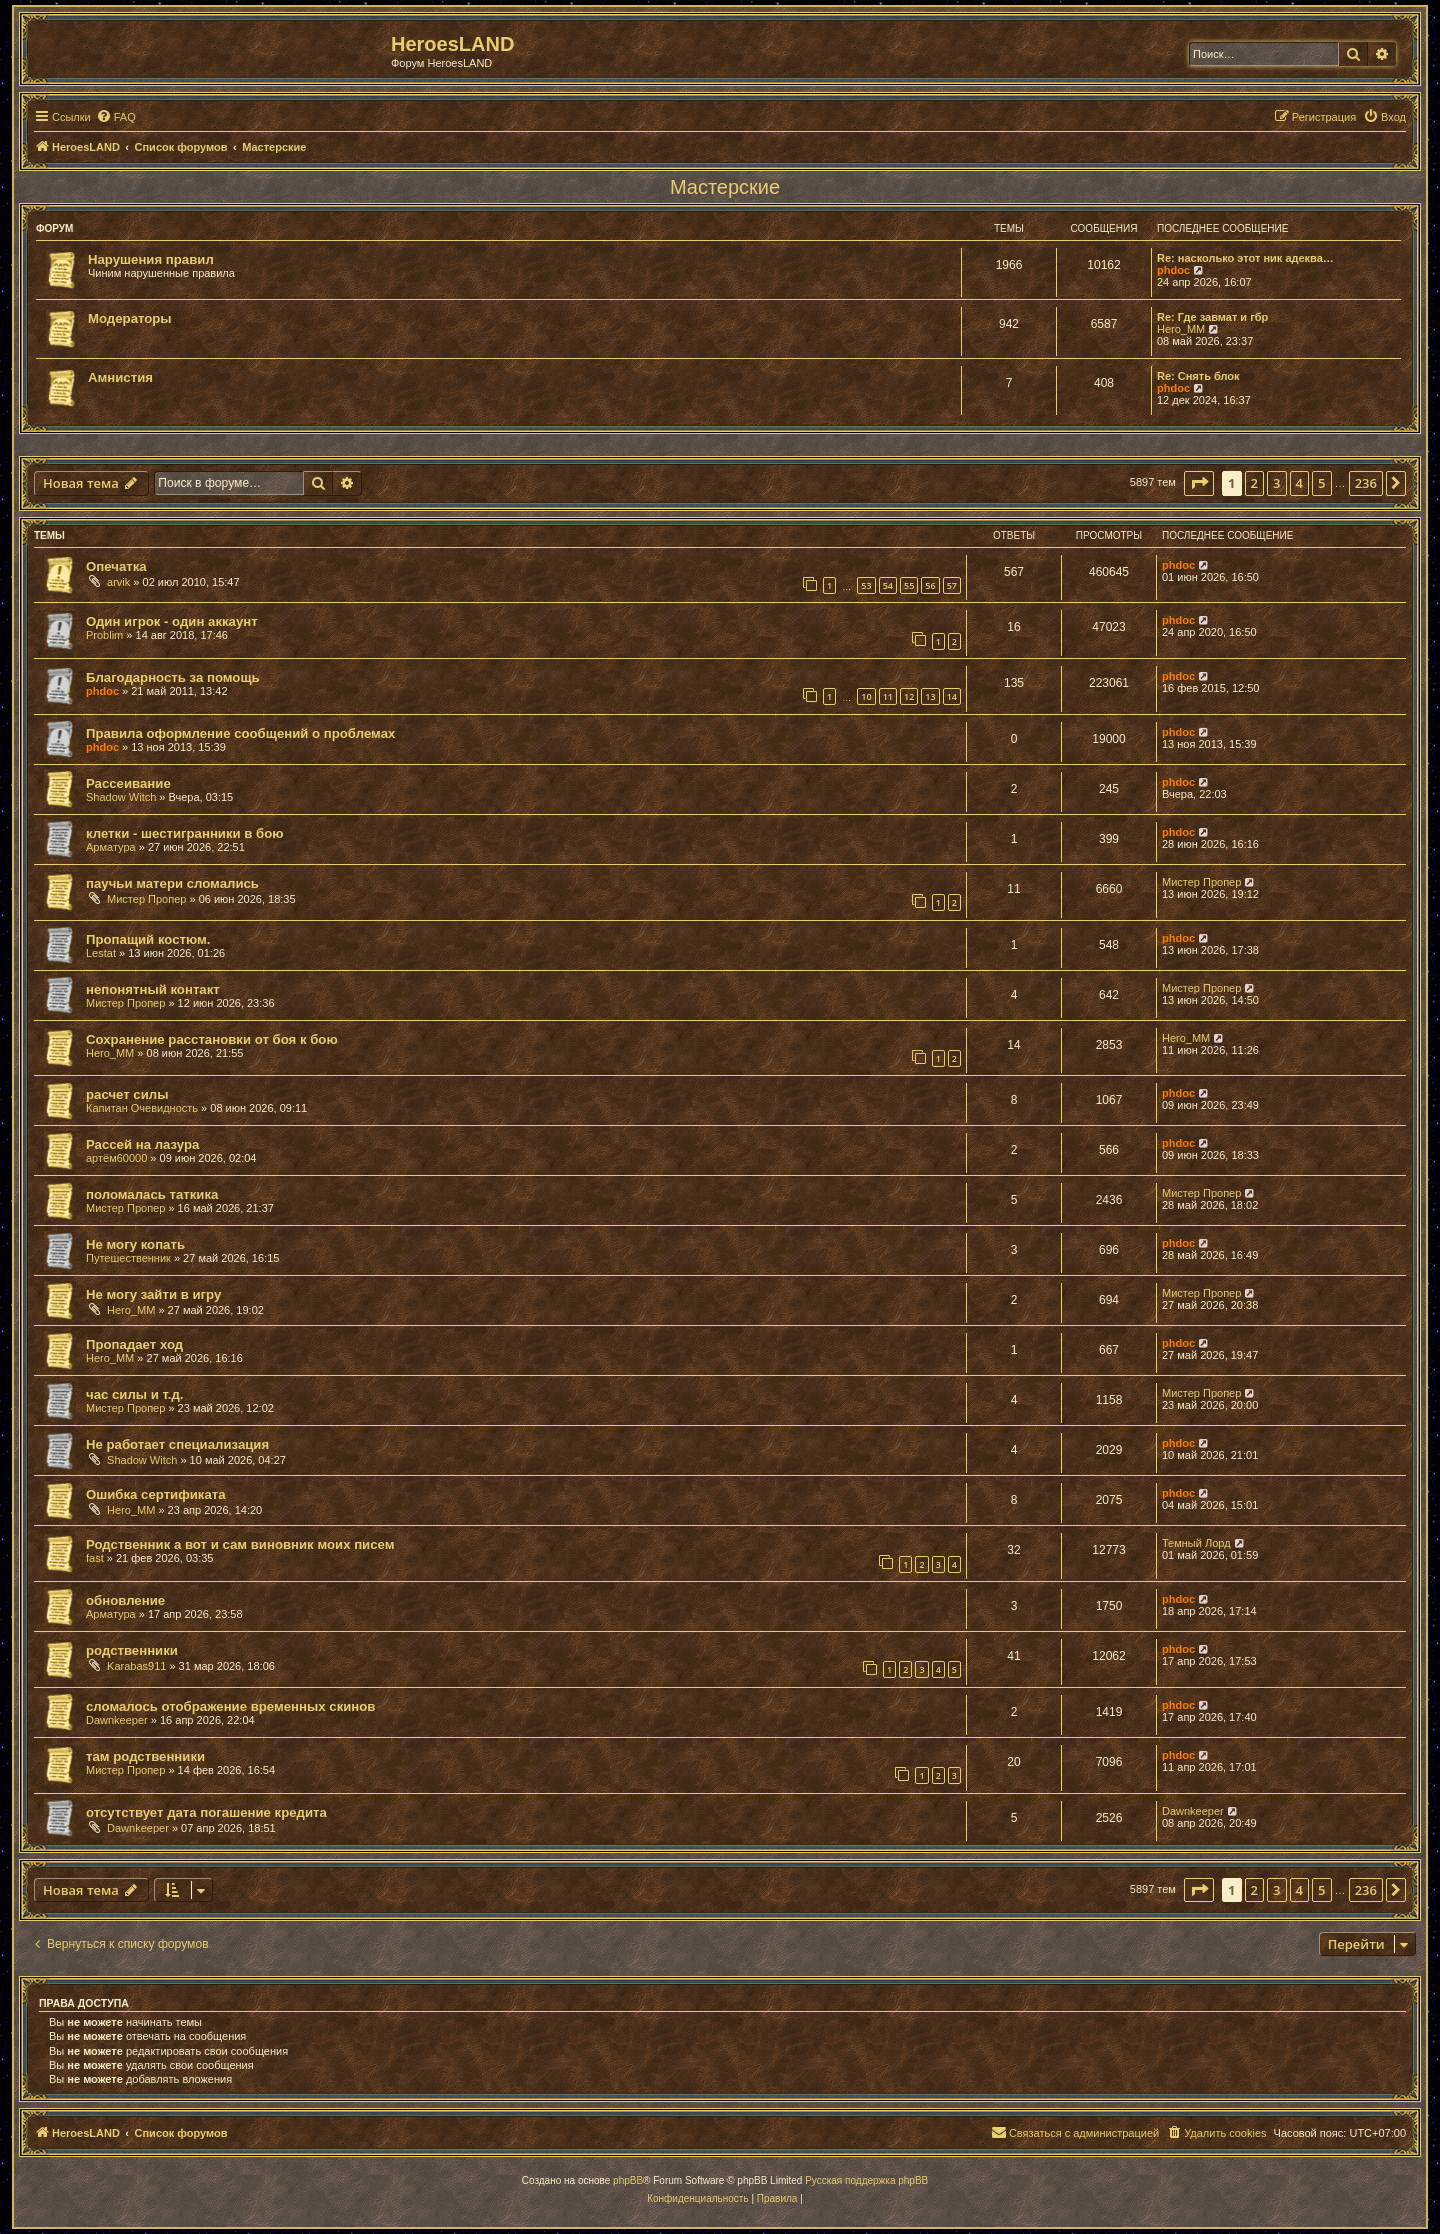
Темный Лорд (1196, 1543)
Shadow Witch (121, 797)
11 (888, 696)
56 (930, 585)
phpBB (628, 2180)
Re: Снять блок (1198, 376)
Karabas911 (136, 1666)
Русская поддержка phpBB (866, 2180)
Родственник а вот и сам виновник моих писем (240, 1544)
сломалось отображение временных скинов (230, 1706)
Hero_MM (1181, 329)
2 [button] (1254, 483)
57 (952, 585)
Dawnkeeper (117, 1720)
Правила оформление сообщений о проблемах (240, 733)
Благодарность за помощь (173, 677)
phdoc (1173, 270)
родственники (132, 1650)
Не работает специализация (177, 1444)
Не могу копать (135, 1244)
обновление (125, 1600)
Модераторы (130, 318)
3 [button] (1276, 483)
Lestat (101, 953)
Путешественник (128, 1258)
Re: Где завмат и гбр (1212, 317)
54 (888, 585)
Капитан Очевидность (142, 1108)
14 (952, 696)
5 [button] (1321, 483)
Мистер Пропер (146, 899)
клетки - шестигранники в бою (185, 833)
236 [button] (1366, 483)
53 (866, 585)
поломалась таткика (152, 1194)
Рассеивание (128, 783)
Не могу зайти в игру (153, 1294)
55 (909, 585)
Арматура (111, 847)
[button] (1199, 483)
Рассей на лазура (142, 1144)
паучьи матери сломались (172, 883)
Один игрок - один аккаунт (172, 621)
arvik (118, 582)
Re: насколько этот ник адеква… (1245, 258)
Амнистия (120, 377)
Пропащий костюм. (148, 939)
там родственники (145, 1756)
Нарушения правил (151, 259)
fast (95, 1558)
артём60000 (116, 1158)
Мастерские (725, 187)
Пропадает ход (134, 1344)
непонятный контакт (153, 989)
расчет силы (127, 1094)
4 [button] (1299, 483)
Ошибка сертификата (156, 1494)
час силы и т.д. (135, 1394)
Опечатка (116, 566)
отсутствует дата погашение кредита (206, 1812)
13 (930, 696)
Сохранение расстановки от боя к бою (212, 1039)
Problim (104, 635)
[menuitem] (116, 117)
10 (866, 696)
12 (909, 696)
